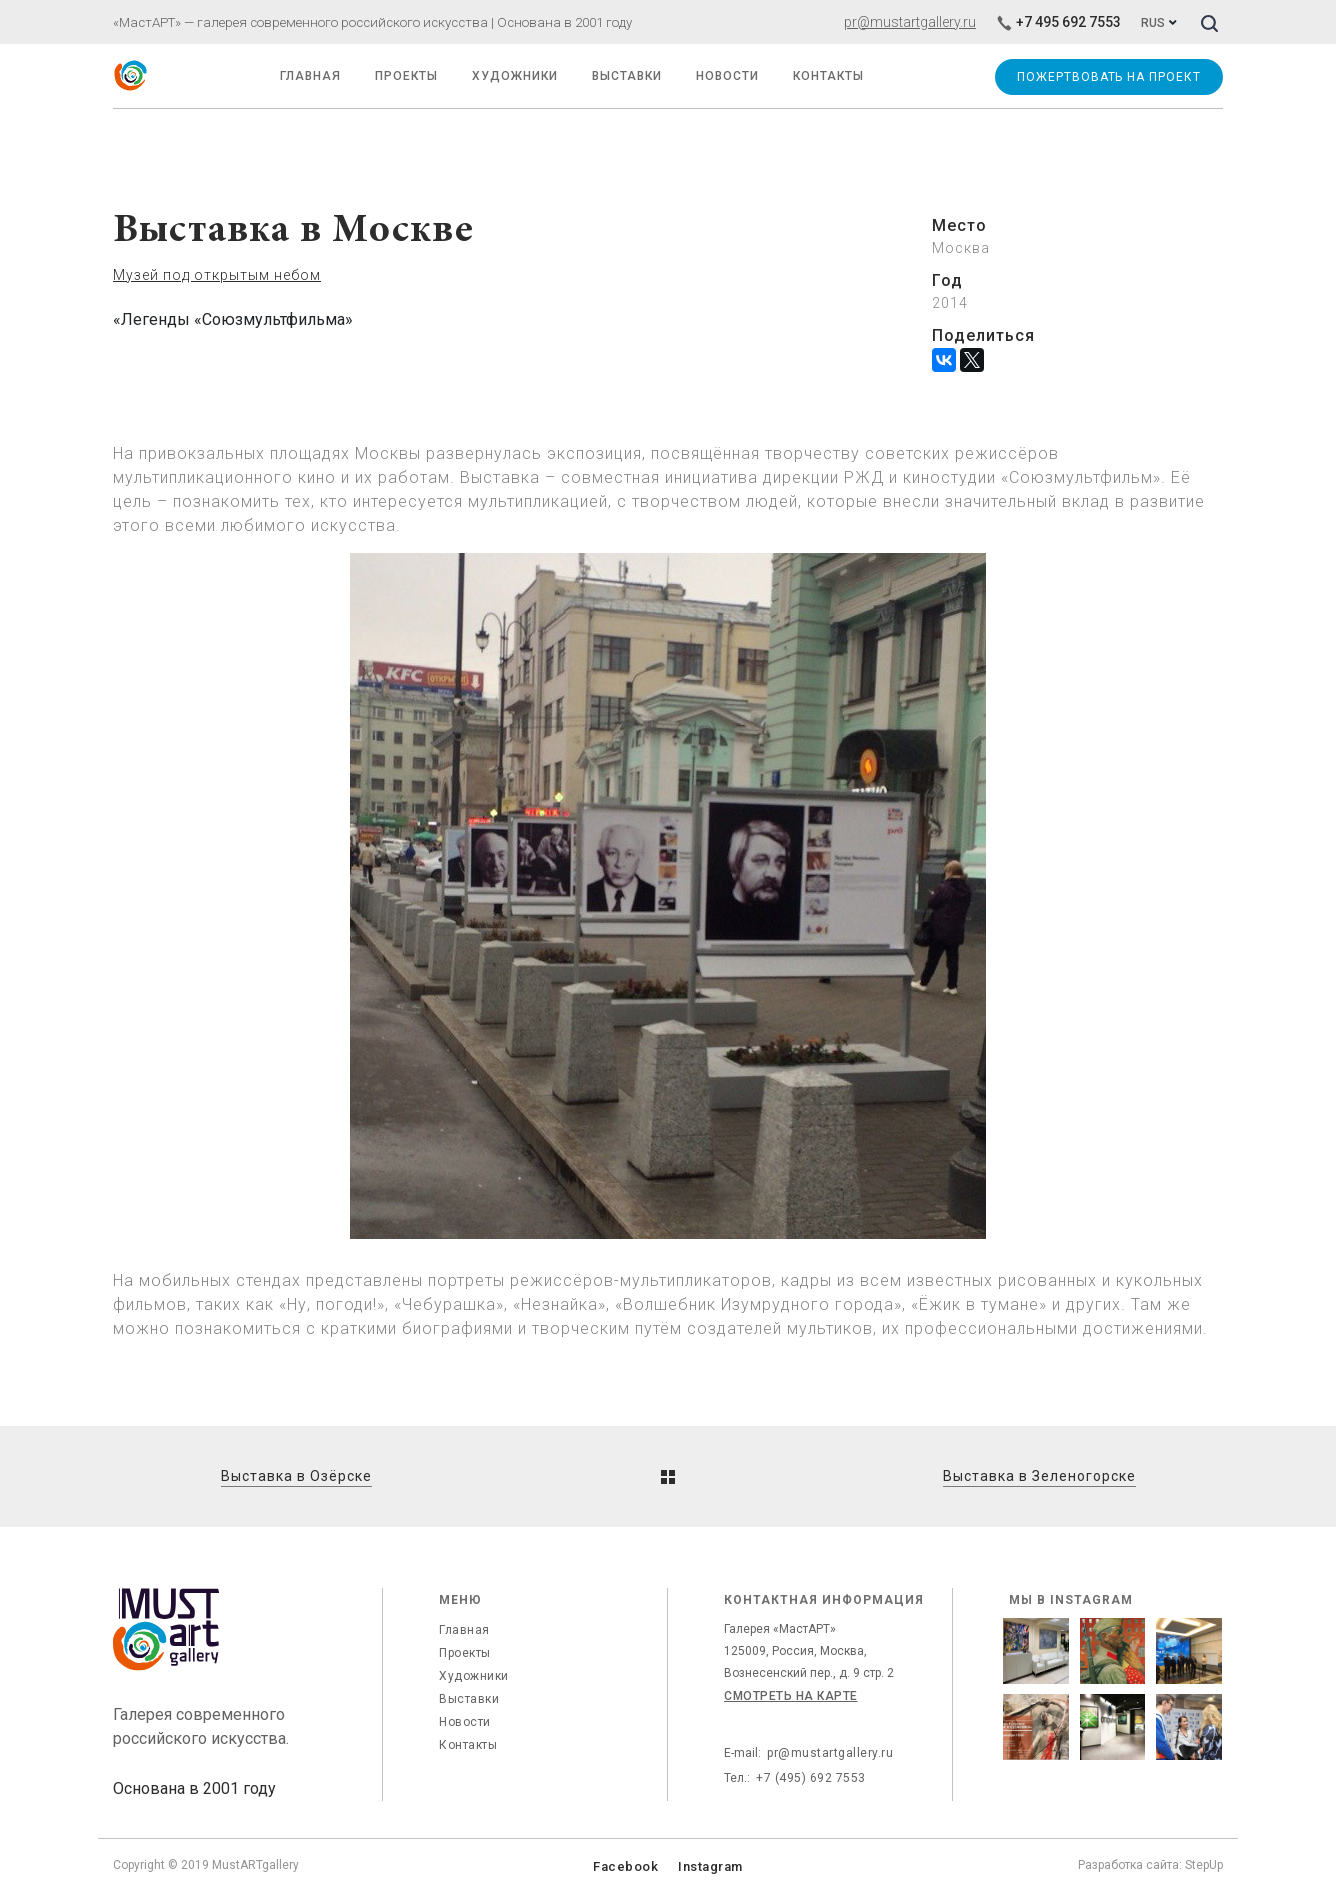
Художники (515, 76)
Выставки (469, 1699)
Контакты (468, 1745)
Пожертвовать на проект (1108, 77)
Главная (464, 1630)
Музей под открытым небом (217, 275)
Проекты (406, 76)
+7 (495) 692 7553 (811, 1778)
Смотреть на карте (791, 1696)
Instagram (710, 1866)
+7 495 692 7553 (1058, 22)
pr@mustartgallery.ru (910, 22)
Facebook (625, 1866)
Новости (465, 1722)
